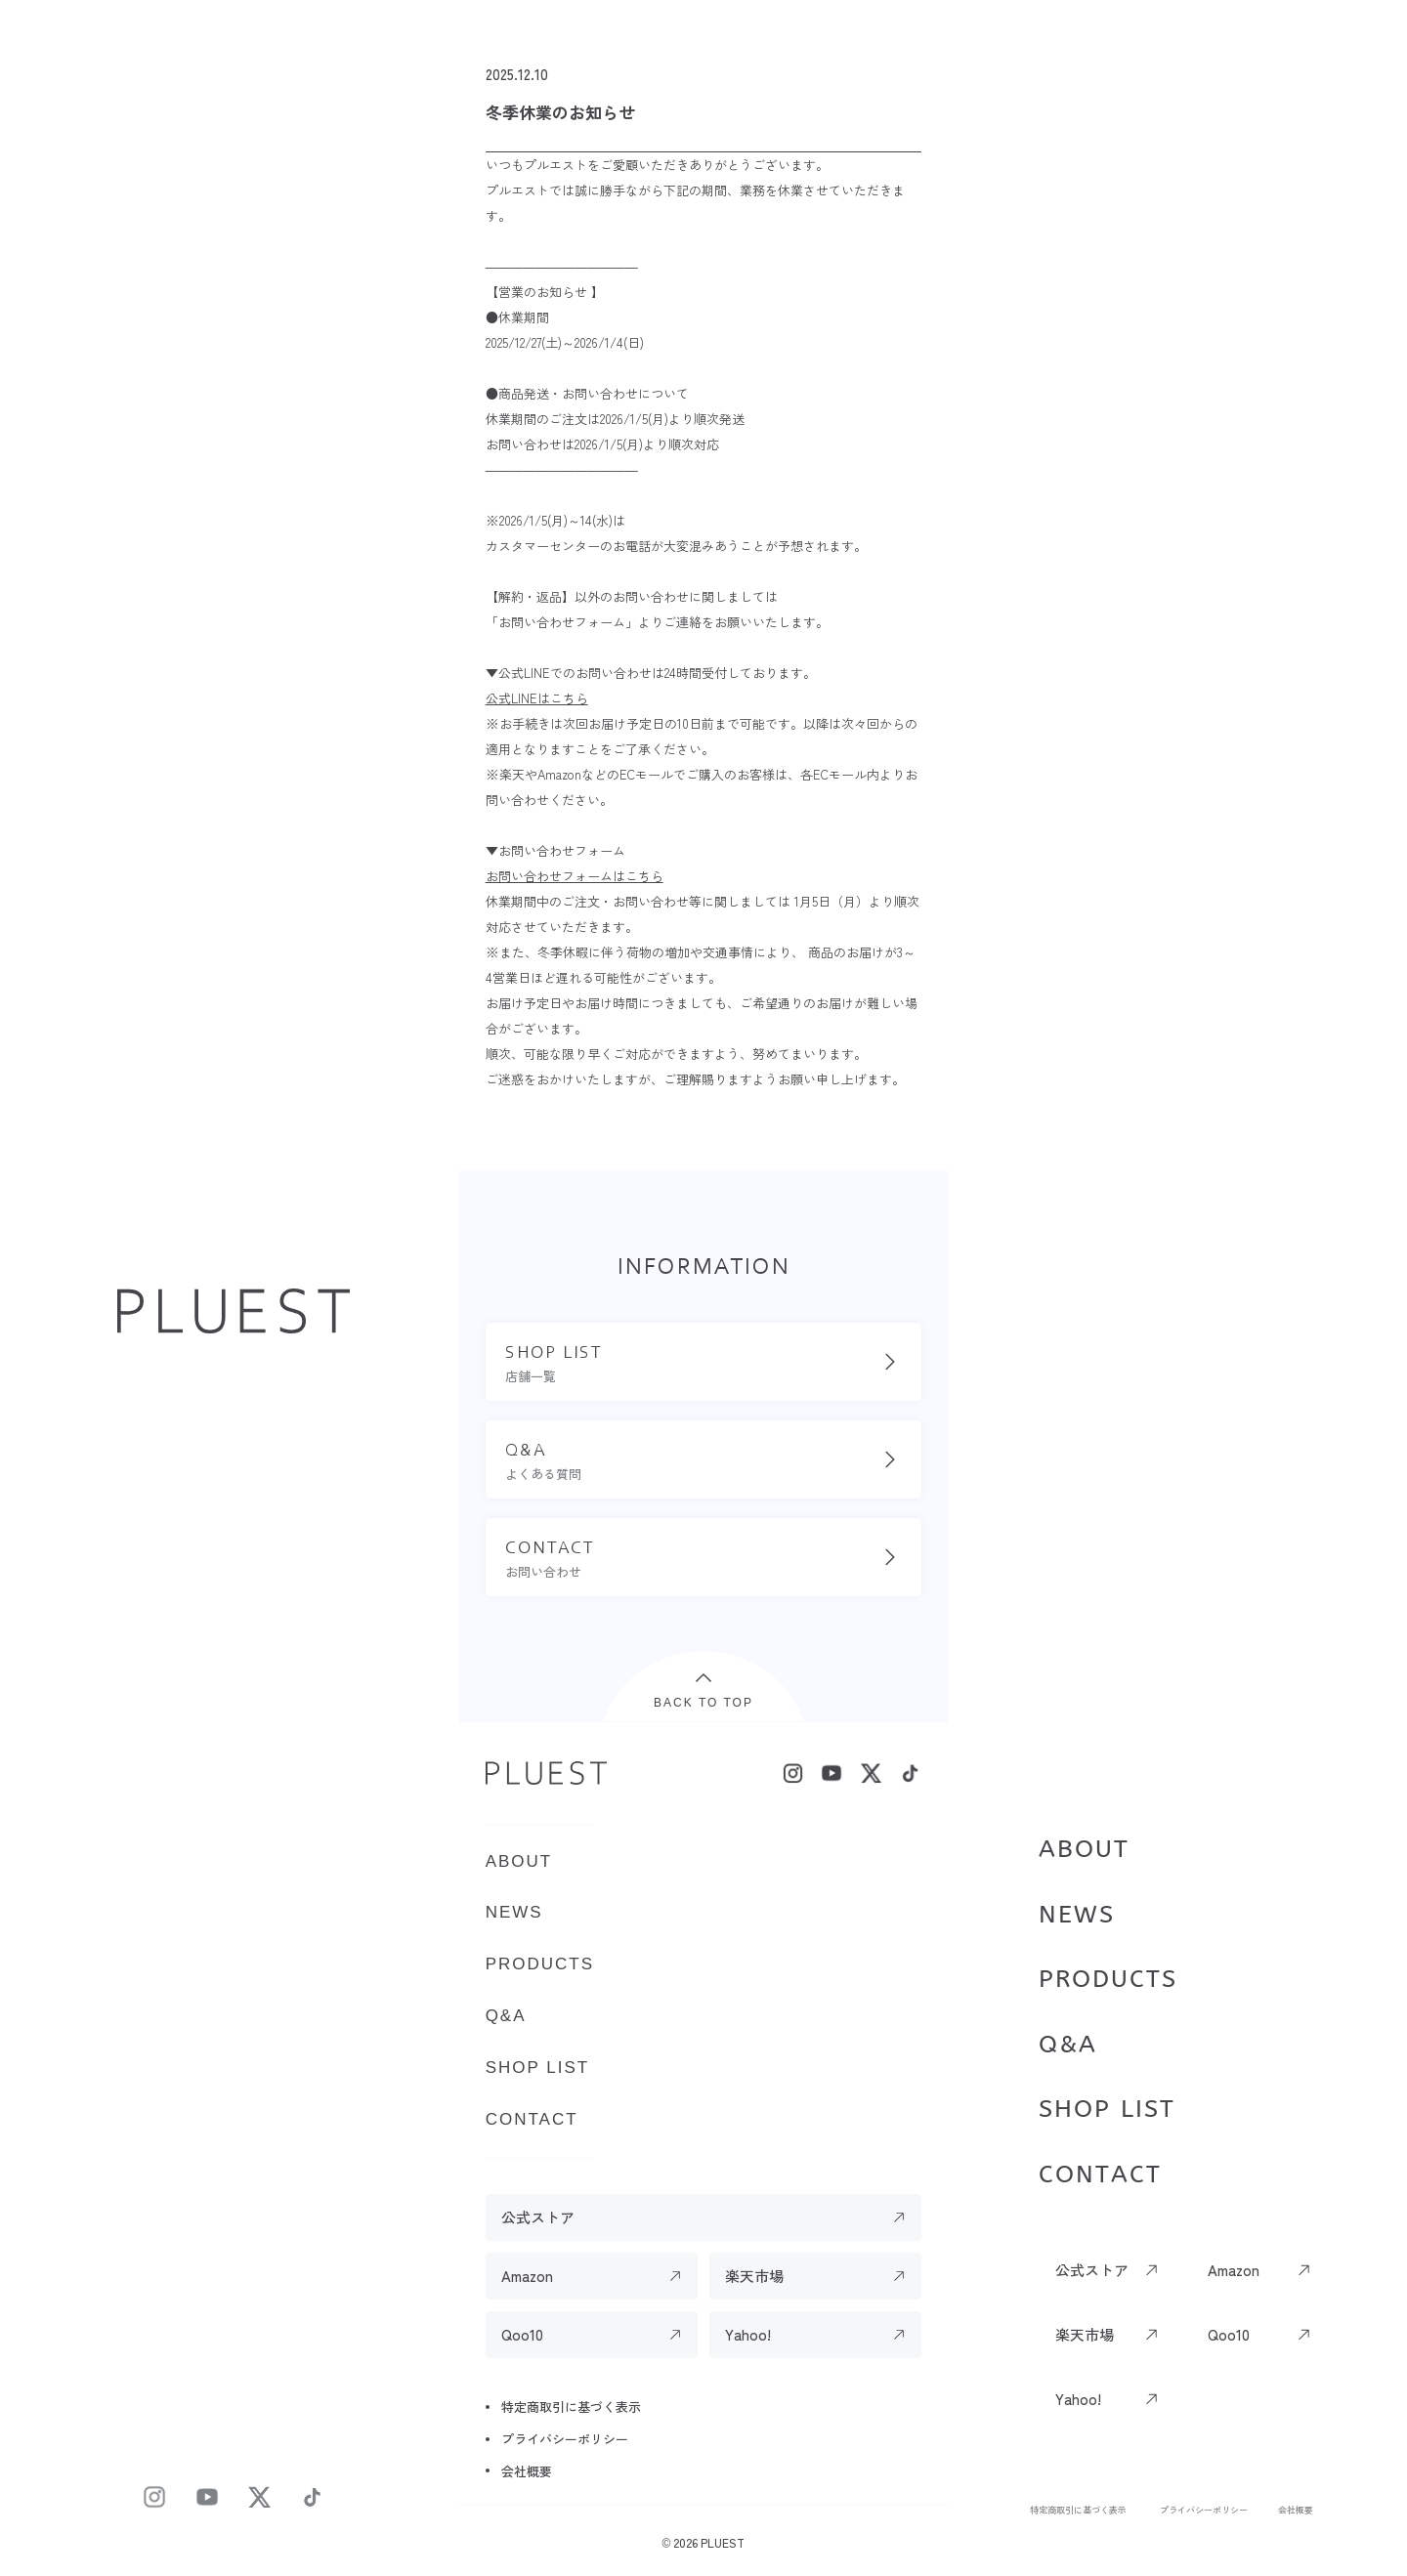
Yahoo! (1078, 2398)
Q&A (1068, 2044)
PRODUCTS (1108, 1979)
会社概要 (1295, 2509)
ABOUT (1084, 1849)
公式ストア (1092, 2269)
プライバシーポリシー (1204, 2509)
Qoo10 (1229, 2334)
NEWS (1077, 1914)
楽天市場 (1084, 2334)
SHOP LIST (1107, 2109)
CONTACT (1100, 2174)
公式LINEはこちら (537, 698)
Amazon (1233, 2269)
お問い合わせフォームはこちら (574, 875)
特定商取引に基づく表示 (1078, 2509)
